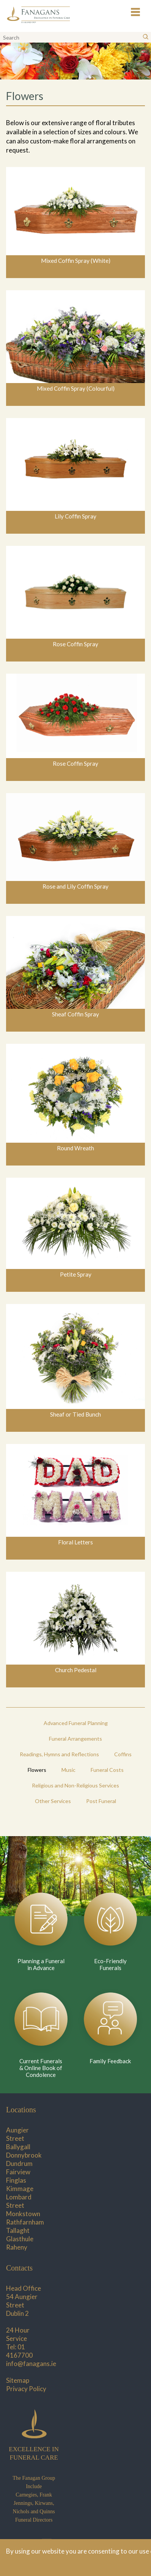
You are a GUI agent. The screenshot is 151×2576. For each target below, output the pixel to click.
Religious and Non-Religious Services (75, 1785)
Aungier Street (17, 2134)
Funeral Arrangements (75, 1738)
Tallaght (18, 2230)
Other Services (53, 1801)
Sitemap (17, 2380)
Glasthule (19, 2239)
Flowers (37, 1770)
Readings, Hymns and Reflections (59, 1754)
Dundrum (19, 2163)
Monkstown (23, 2214)
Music (68, 1770)
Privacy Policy (26, 2389)
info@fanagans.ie (31, 2364)
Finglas (16, 2180)
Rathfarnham (25, 2222)
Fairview (18, 2172)
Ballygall (18, 2147)
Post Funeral (101, 1801)
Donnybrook (24, 2155)
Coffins (123, 1754)
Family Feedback (110, 2061)
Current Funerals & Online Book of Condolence (40, 2068)
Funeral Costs (107, 1770)
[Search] (145, 37)
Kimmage (19, 2189)
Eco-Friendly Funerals (110, 1964)
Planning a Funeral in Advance (40, 1964)
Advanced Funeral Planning (76, 1723)
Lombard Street (18, 2201)
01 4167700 (19, 2351)
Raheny (16, 2247)
